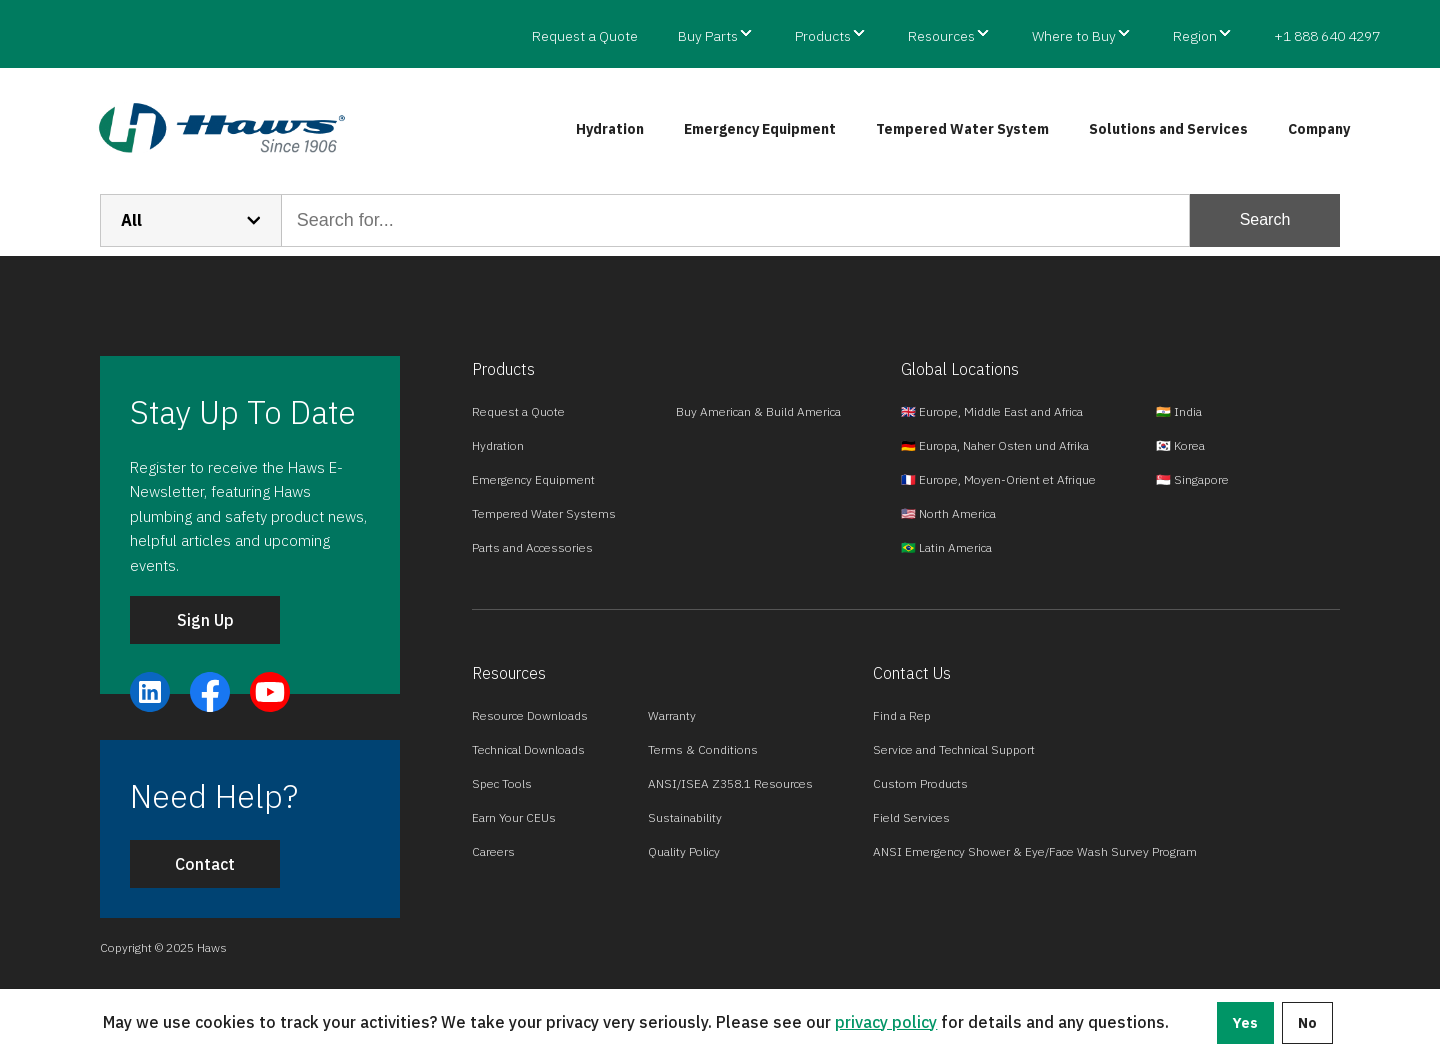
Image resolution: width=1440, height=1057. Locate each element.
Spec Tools (502, 783)
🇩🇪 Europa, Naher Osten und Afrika (995, 445)
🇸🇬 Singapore (1192, 479)
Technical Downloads (528, 749)
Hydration (610, 129)
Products (823, 36)
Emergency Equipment (760, 129)
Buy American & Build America (758, 411)
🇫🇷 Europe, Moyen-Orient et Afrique (998, 479)
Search (1265, 219)
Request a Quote (585, 36)
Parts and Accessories (532, 547)
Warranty (672, 715)
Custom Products (920, 783)
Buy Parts (708, 36)
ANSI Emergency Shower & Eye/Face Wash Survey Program (1035, 851)
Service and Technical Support (954, 749)
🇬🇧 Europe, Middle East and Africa (992, 411)
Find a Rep (902, 715)
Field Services (911, 817)
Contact (205, 864)
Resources (941, 36)
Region (1195, 36)
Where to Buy (1074, 36)
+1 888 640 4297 (1327, 36)
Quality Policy (684, 851)
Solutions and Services (1168, 129)
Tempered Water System (962, 129)
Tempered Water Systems (544, 513)
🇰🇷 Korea (1180, 445)
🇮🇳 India (1179, 411)
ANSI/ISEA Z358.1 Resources (730, 783)
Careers (493, 851)
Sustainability (685, 817)
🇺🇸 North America (948, 513)
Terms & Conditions (703, 749)
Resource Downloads (530, 715)
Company (1319, 129)
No (1307, 1023)
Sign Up (205, 620)
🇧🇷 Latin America (946, 547)
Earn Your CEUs (514, 817)
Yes (1245, 1023)
